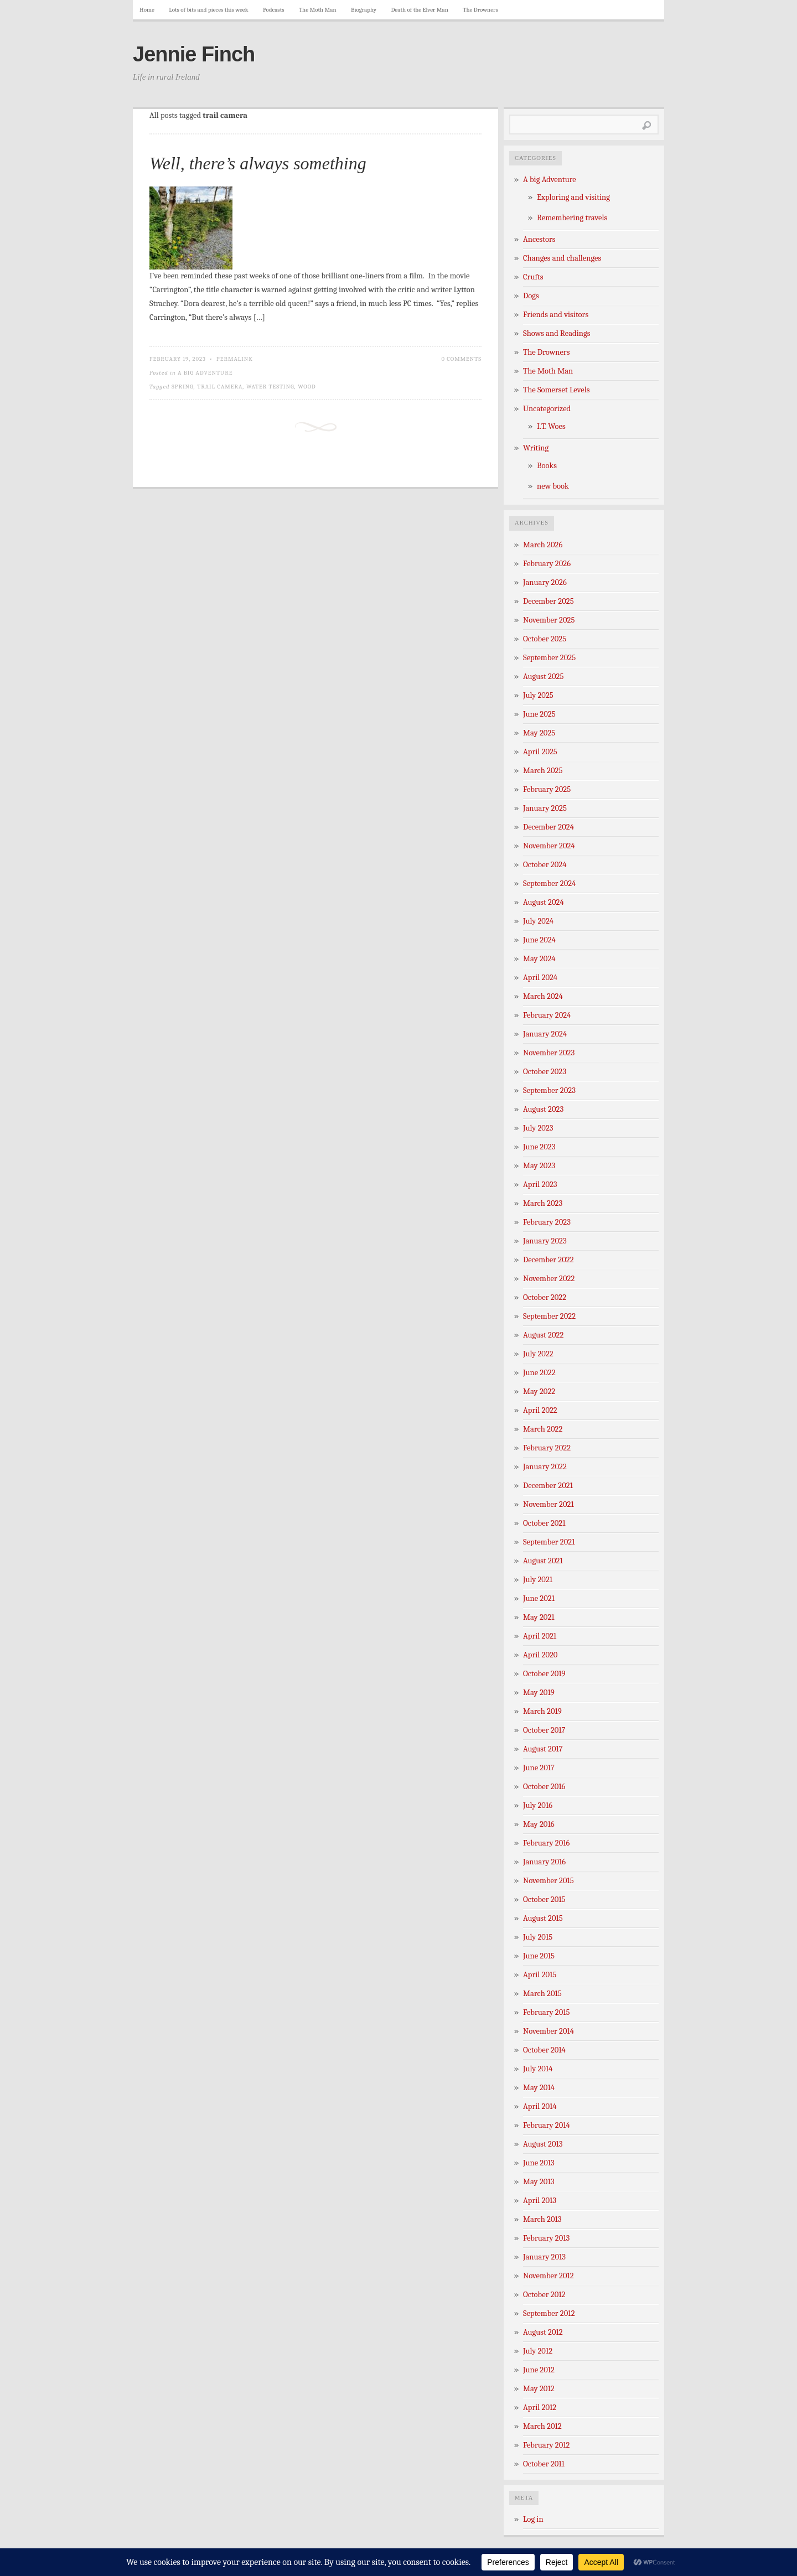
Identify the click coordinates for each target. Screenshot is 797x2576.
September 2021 (549, 1542)
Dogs (531, 295)
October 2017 (544, 1730)
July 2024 (538, 921)
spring (183, 386)
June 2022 (539, 1372)
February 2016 (546, 1843)
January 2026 (545, 582)
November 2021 (548, 1504)
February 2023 (547, 1222)
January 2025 (545, 808)
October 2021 (544, 1523)
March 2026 (542, 545)
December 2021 (548, 1485)
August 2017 (543, 1749)
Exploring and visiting (573, 197)
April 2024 (540, 977)
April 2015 (539, 1974)
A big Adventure (205, 372)
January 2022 (545, 1466)
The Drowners (480, 9)
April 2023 (540, 1184)
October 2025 (544, 639)
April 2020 (540, 1655)
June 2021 (539, 1598)
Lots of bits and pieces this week (208, 9)
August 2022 (543, 1335)
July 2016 (537, 1805)
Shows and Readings (556, 333)
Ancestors (539, 239)
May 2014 (539, 2087)
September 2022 (549, 1316)
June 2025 (539, 714)
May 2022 (539, 1391)
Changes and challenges (562, 258)
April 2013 (539, 2200)
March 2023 (542, 1203)
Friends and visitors (555, 314)
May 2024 (539, 958)
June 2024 (539, 940)
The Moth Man (318, 9)
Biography (363, 9)
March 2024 (543, 996)
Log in (533, 2519)
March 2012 (542, 2426)
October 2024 (544, 864)
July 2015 (537, 1937)
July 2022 (538, 1354)
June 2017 (539, 1767)
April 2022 (540, 1410)
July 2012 (537, 2351)
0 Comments (461, 358)
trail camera (219, 386)
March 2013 (542, 2219)
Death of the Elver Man (419, 9)
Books (547, 465)
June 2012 (539, 2370)
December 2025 (548, 601)
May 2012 (539, 2388)
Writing (535, 448)
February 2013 (546, 2238)
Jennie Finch (194, 54)
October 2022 (544, 1297)
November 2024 (549, 846)
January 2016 (544, 1862)
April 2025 (540, 751)
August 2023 (543, 1109)
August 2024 (543, 902)
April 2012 (539, 2407)
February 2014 (546, 2125)
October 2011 (544, 2464)
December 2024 (548, 827)
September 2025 (549, 657)
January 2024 (545, 1034)
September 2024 (549, 883)
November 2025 (549, 620)
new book (553, 486)
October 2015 (544, 1899)
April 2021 (539, 1636)
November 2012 (548, 2275)
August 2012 (543, 2332)
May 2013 (538, 2181)
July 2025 (538, 695)
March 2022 (542, 1429)
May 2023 (539, 1165)
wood (307, 386)
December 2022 (548, 1259)
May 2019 (539, 1692)
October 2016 (544, 1786)
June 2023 (539, 1147)
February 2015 (546, 2012)
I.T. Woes (551, 426)
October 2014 (544, 2050)
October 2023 (544, 1071)
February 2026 (547, 563)
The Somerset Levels (556, 390)
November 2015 (548, 1880)
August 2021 (543, 1561)
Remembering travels (572, 217)
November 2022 (549, 1278)
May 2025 (539, 733)
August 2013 (543, 2144)
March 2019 (542, 1711)
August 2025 (543, 676)
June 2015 (539, 1956)
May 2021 (539, 1617)
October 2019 (544, 1673)
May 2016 (539, 1824)
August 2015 (543, 1918)
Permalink (234, 358)
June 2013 (539, 2163)
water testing (270, 386)
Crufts (533, 277)
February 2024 (547, 1015)
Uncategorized (547, 408)
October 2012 (544, 2294)
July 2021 (537, 1579)
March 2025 (542, 770)
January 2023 (545, 1241)
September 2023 (549, 1090)
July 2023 (538, 1128)
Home (146, 9)
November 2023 (549, 1053)
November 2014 (548, 2031)
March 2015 (542, 1993)
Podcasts (273, 9)
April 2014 (539, 2106)
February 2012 (546, 2445)
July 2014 (537, 2069)
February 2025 (547, 789)
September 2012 (549, 2313)
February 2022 (547, 1448)
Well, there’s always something (257, 163)
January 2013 (544, 2257)
